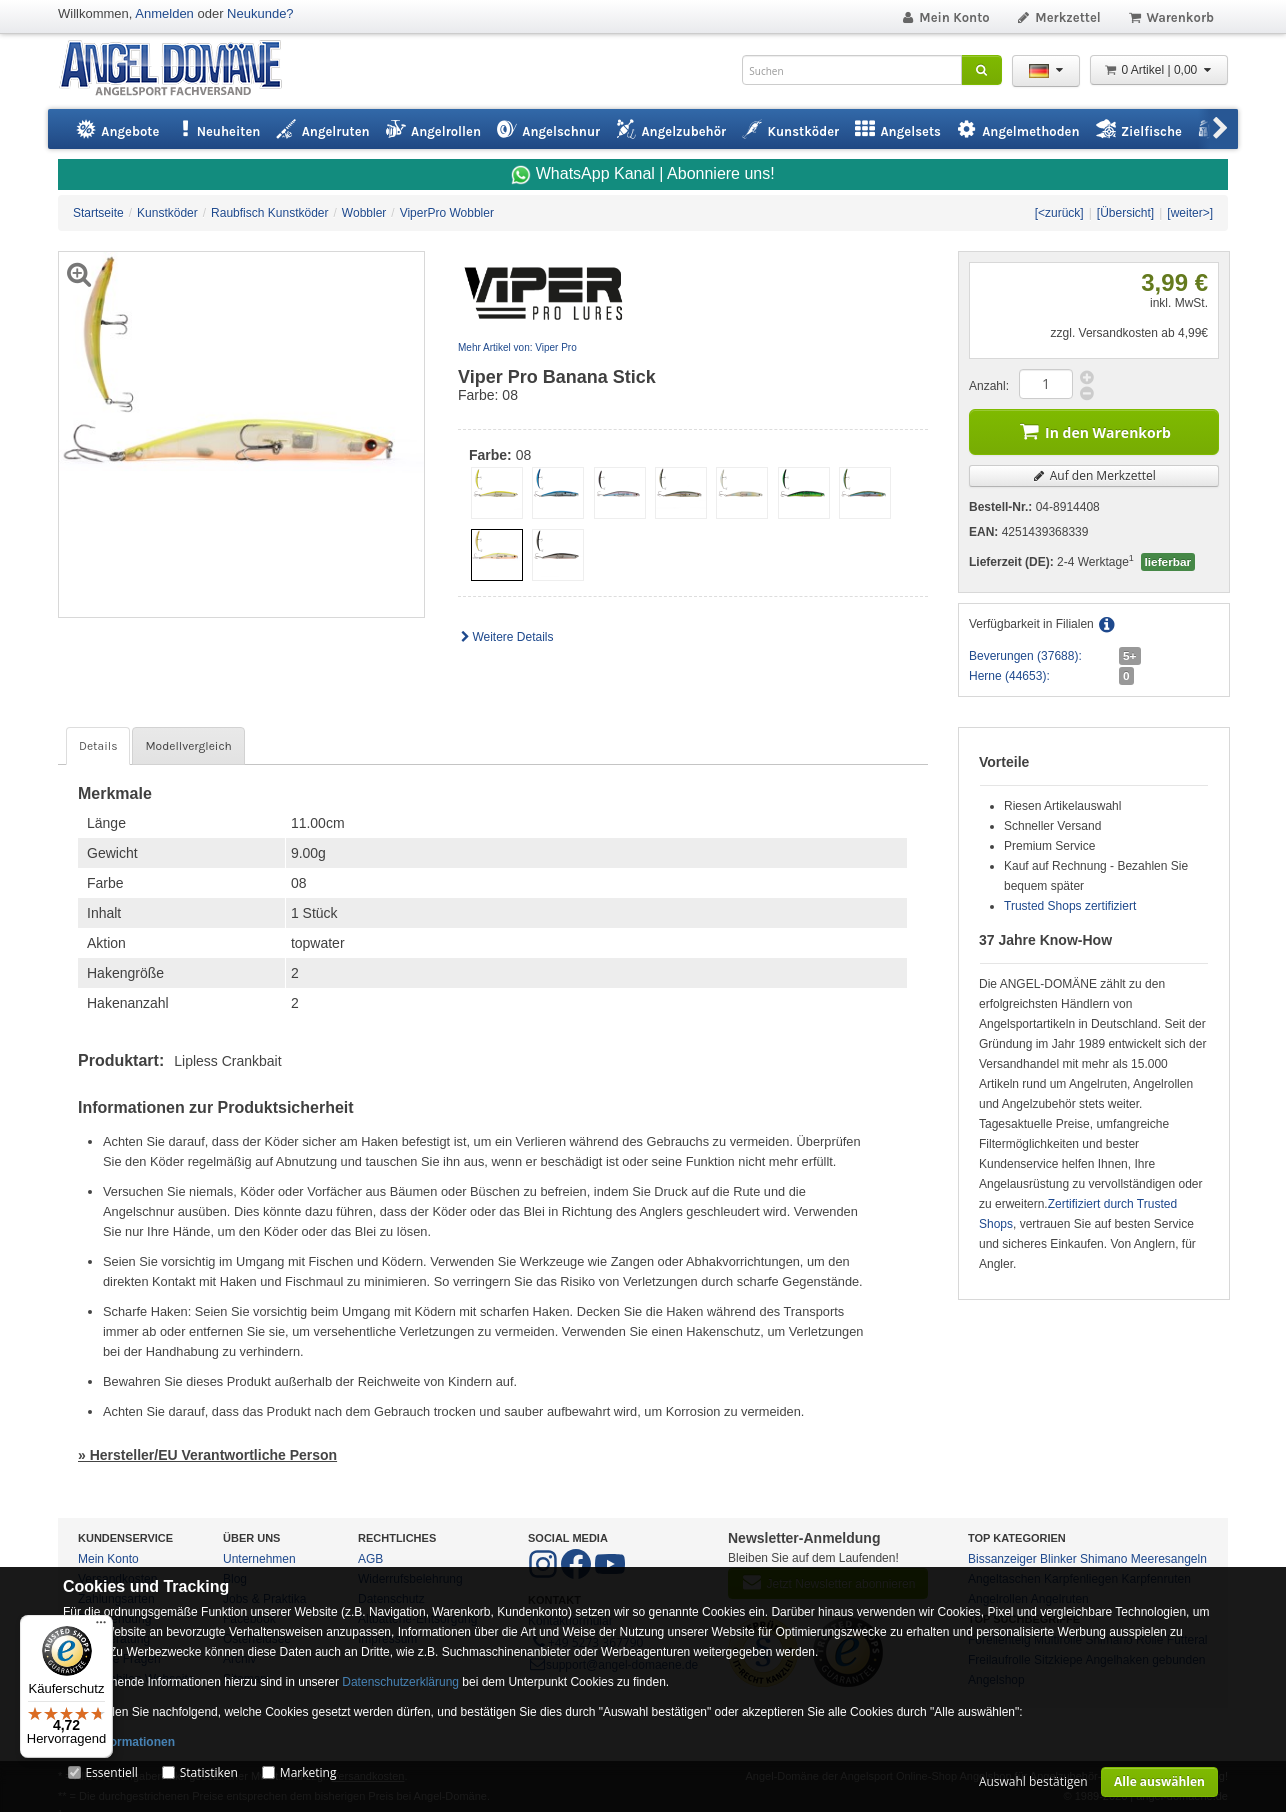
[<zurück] (1059, 213)
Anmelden (164, 13)
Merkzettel (1058, 17)
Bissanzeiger (1002, 1559)
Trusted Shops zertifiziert (1070, 906)
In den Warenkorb (1094, 430)
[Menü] (101, 1627)
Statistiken (209, 1772)
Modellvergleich (188, 746)
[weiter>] (1190, 213)
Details (98, 746)
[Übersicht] (1125, 213)
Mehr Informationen (119, 1742)
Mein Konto (945, 17)
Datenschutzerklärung (400, 1682)
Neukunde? (260, 13)
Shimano (1103, 1559)
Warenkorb (1170, 17)
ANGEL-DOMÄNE (180, 69)
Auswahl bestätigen (1033, 1781)
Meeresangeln (1169, 1559)
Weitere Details (506, 637)
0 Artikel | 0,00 (1159, 70)
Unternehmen (259, 1559)
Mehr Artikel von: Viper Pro (517, 347)
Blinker (1058, 1559)
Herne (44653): (1009, 676)
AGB (370, 1559)
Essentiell (111, 1772)
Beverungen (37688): (1025, 656)
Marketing (308, 1772)
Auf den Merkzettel (1094, 475)
